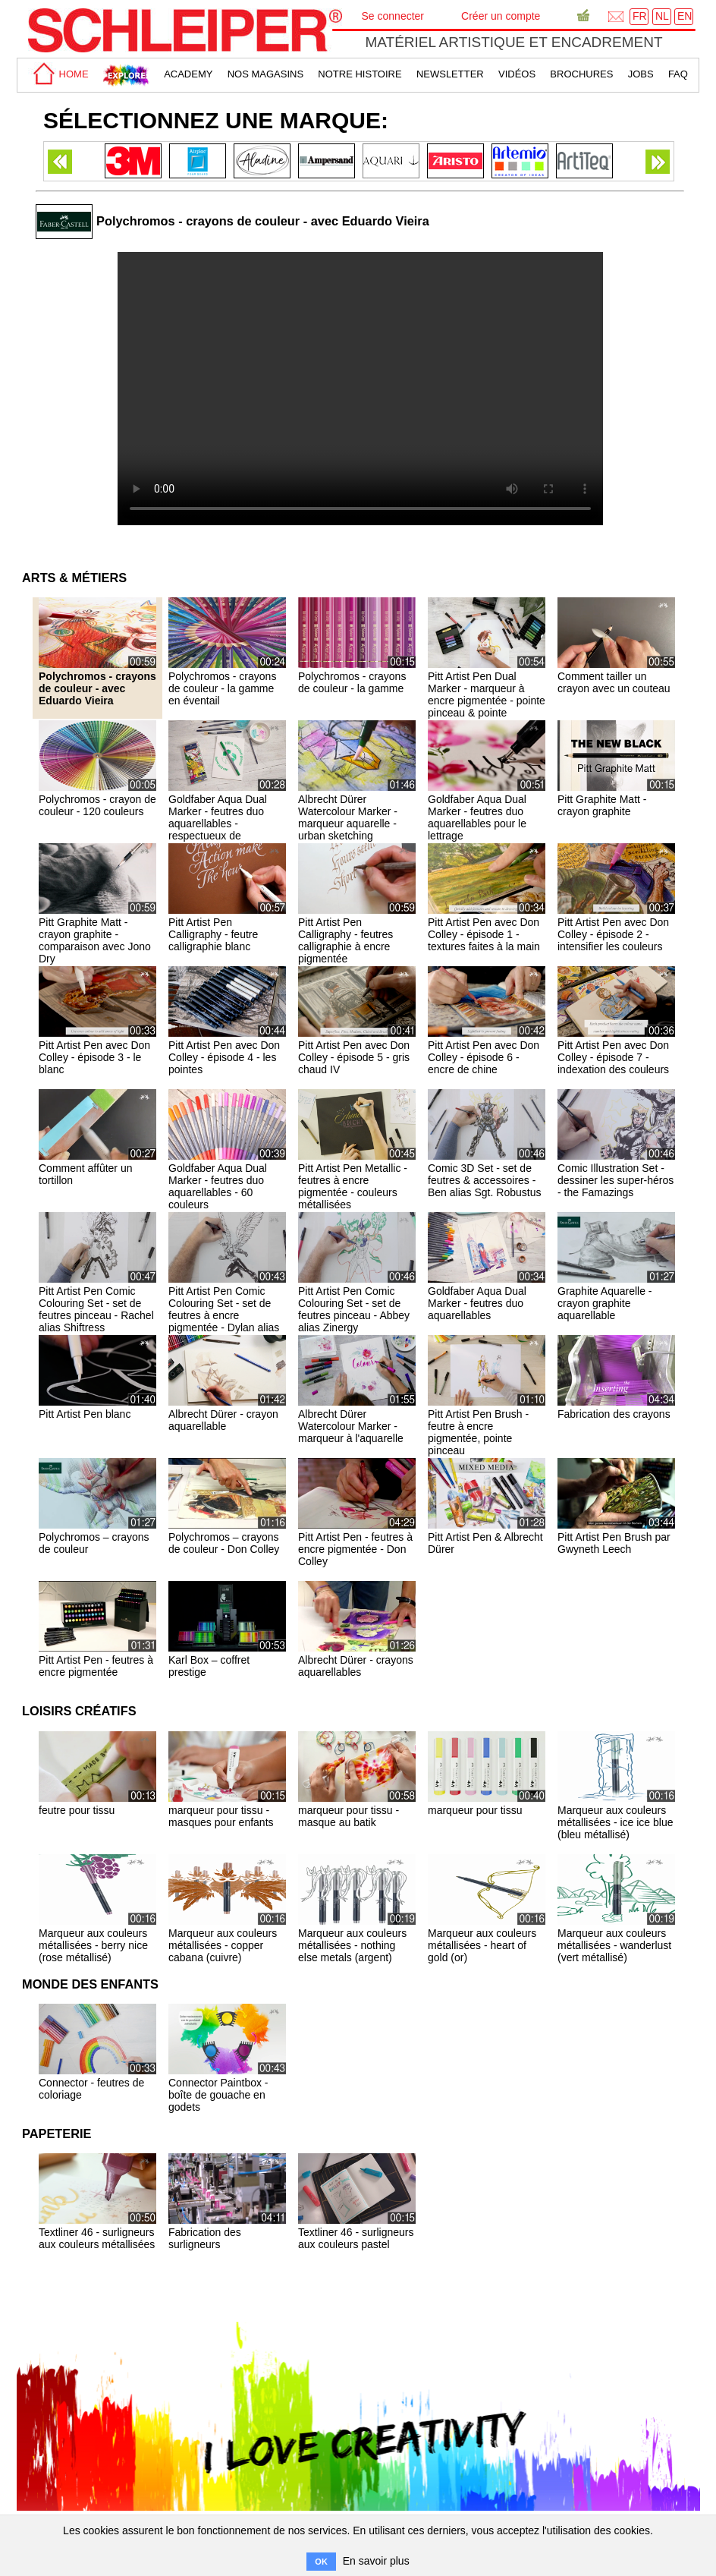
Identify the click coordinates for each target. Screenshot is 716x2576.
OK (321, 2561)
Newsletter (450, 74)
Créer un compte (500, 16)
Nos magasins (265, 74)
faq (678, 74)
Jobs (641, 74)
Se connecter (393, 16)
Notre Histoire (359, 74)
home (58, 74)
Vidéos (516, 74)
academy (188, 74)
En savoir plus (376, 2561)
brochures (581, 74)
